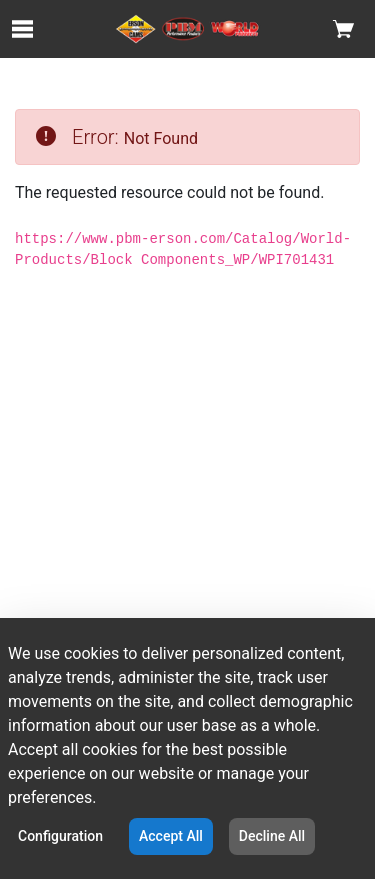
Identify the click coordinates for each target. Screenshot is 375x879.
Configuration (60, 836)
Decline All (272, 836)
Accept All (171, 836)
